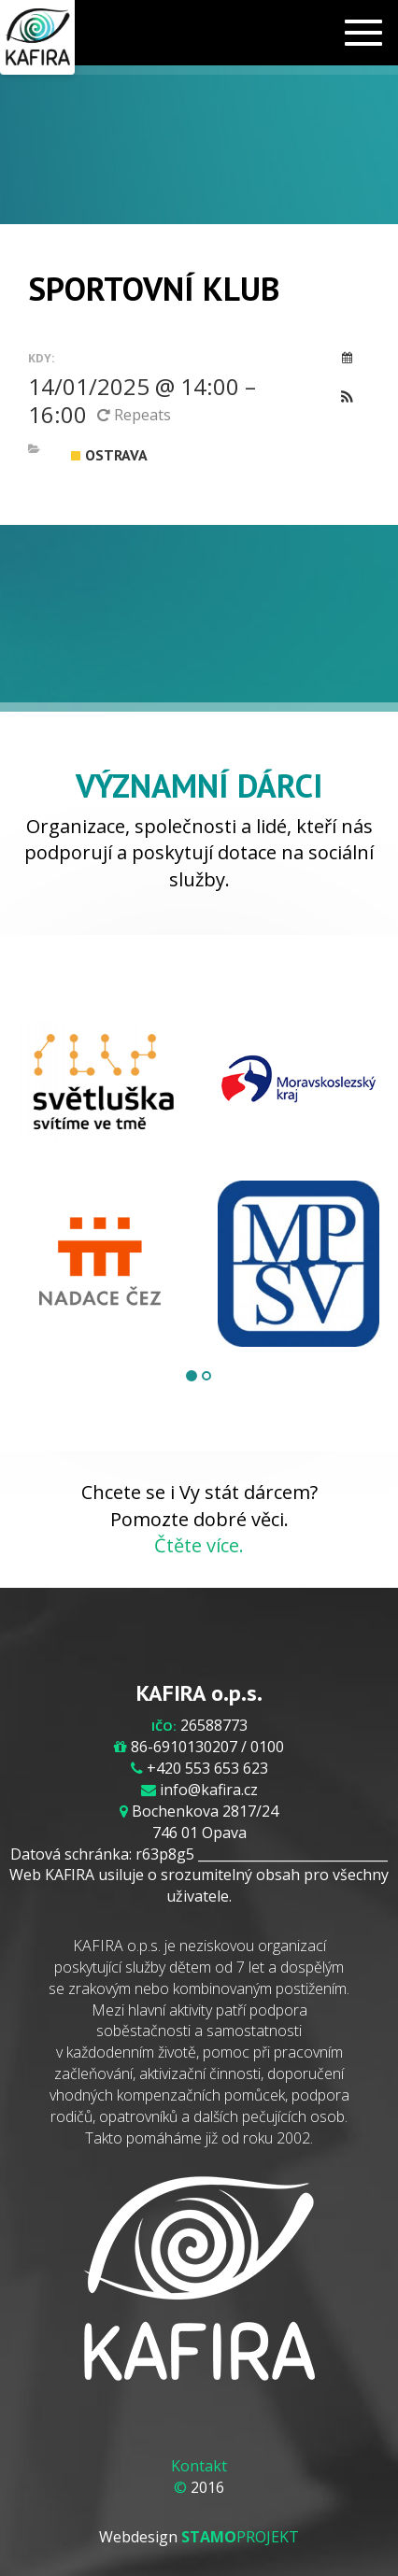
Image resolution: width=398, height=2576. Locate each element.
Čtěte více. (199, 1545)
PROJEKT (240, 2536)
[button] (346, 398)
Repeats (136, 414)
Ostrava (109, 455)
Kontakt (199, 2466)
